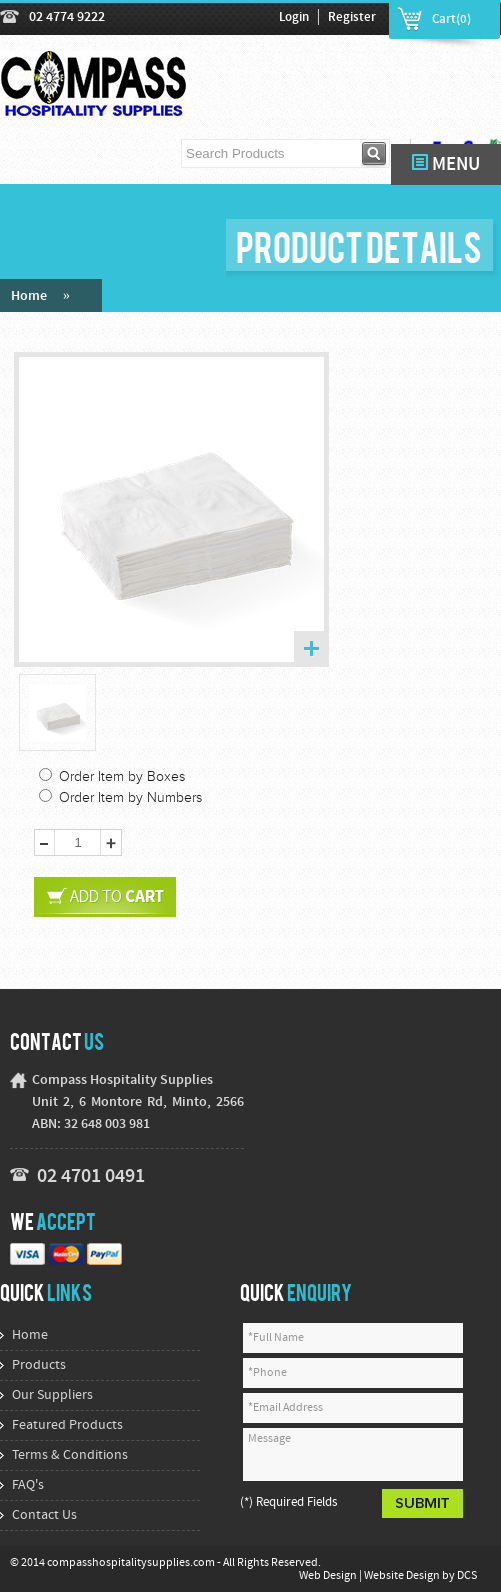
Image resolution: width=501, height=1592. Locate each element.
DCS (467, 1576)
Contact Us (44, 1515)
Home (29, 296)
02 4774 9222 (67, 17)
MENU (446, 164)
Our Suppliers (52, 1395)
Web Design (329, 1576)
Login (294, 18)
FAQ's (28, 1485)
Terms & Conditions (70, 1455)
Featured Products (67, 1425)
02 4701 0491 (91, 1177)
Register (352, 18)
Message (353, 1454)
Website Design (403, 1576)
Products (39, 1365)
